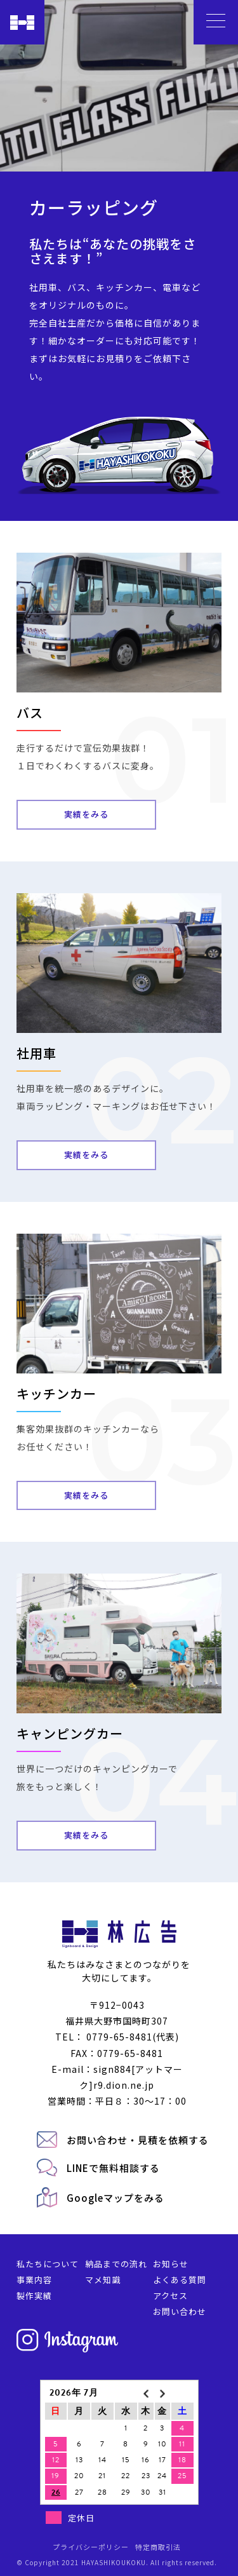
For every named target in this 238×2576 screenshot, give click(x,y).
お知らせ (170, 2264)
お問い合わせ (179, 2311)
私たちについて (48, 2264)
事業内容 (34, 2280)
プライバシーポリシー (91, 2547)
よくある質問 (179, 2280)
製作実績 (34, 2295)
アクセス (170, 2295)
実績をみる (86, 814)
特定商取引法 (158, 2547)
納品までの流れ (116, 2264)
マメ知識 (103, 2280)
